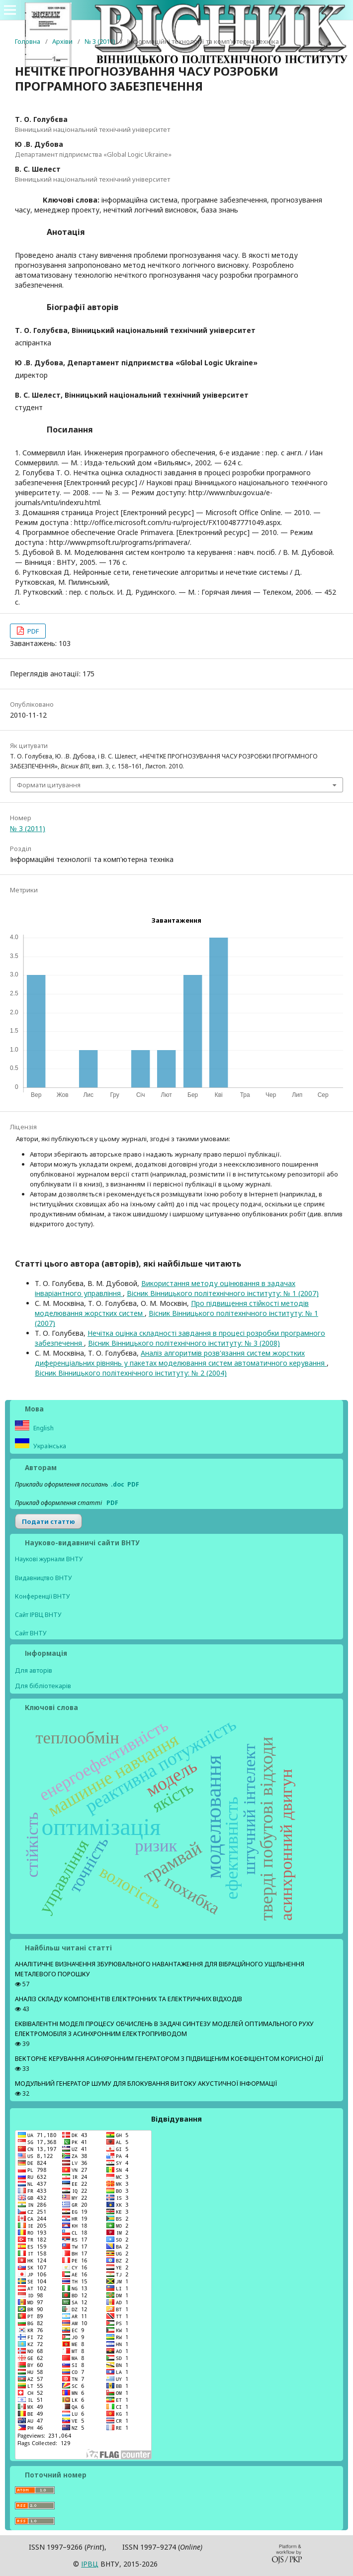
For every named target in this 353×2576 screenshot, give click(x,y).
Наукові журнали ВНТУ (49, 1559)
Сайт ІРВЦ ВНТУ (38, 1614)
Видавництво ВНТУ (43, 1578)
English (43, 1428)
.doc (117, 1484)
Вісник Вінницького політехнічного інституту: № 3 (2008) (184, 1343)
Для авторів (33, 1670)
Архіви (62, 41)
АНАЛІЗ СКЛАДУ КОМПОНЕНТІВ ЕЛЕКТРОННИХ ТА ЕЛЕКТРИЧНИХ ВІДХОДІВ (128, 1999)
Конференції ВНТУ (42, 1596)
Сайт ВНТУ (31, 1633)
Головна (27, 41)
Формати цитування (49, 784)
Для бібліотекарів (43, 1685)
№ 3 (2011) (100, 41)
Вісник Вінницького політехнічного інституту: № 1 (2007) (223, 1293)
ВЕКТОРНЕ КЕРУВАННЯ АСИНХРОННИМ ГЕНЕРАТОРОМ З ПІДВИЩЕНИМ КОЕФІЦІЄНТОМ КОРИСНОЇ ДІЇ (169, 2058)
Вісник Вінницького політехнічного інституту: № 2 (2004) (131, 1373)
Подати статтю (48, 1521)
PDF (32, 631)
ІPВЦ (89, 2564)
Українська (49, 1446)
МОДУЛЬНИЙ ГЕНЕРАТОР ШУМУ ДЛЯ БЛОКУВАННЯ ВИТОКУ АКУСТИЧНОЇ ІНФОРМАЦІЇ (146, 2083)
